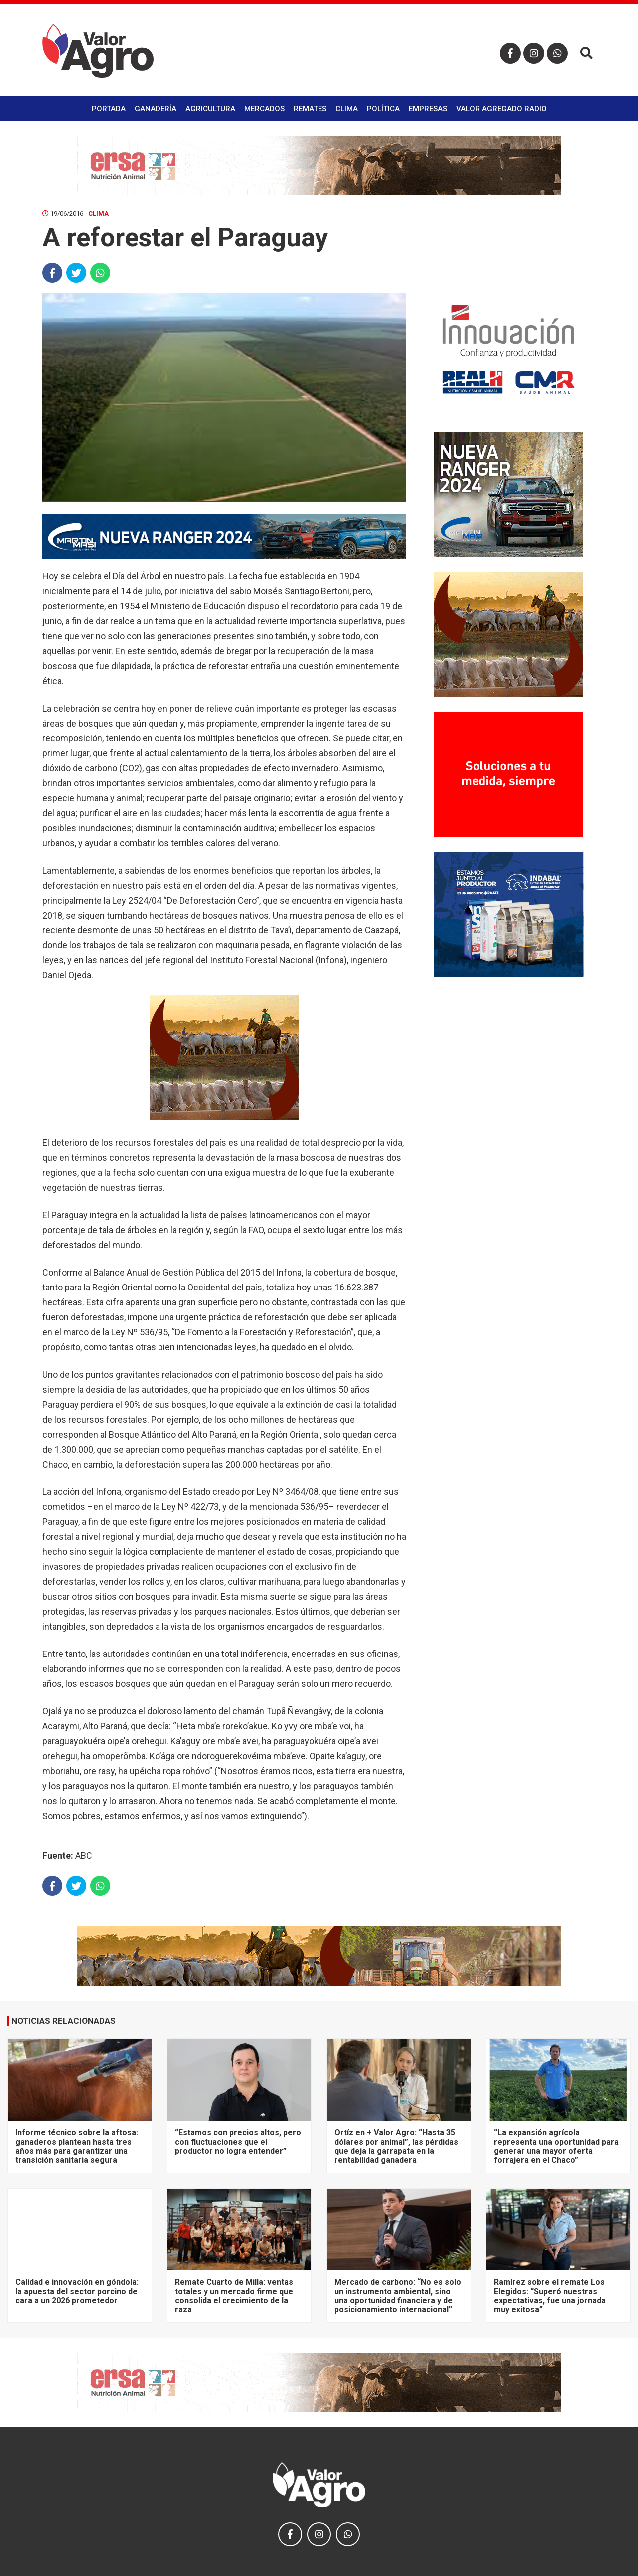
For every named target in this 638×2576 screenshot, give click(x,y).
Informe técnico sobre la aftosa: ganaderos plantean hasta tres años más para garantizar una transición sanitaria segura (76, 2146)
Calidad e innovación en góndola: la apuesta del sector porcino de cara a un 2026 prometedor (77, 2291)
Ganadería (155, 108)
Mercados (264, 108)
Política (383, 108)
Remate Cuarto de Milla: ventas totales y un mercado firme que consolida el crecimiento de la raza (234, 2295)
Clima (346, 108)
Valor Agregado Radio (501, 108)
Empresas (428, 108)
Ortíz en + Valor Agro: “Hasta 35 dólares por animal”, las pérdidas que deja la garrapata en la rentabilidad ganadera (396, 2146)
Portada (109, 108)
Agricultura (210, 108)
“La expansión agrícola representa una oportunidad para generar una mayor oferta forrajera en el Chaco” (556, 2146)
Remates (310, 108)
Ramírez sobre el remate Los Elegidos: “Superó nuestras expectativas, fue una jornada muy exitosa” (550, 2295)
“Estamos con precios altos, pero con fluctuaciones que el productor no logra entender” (238, 2142)
